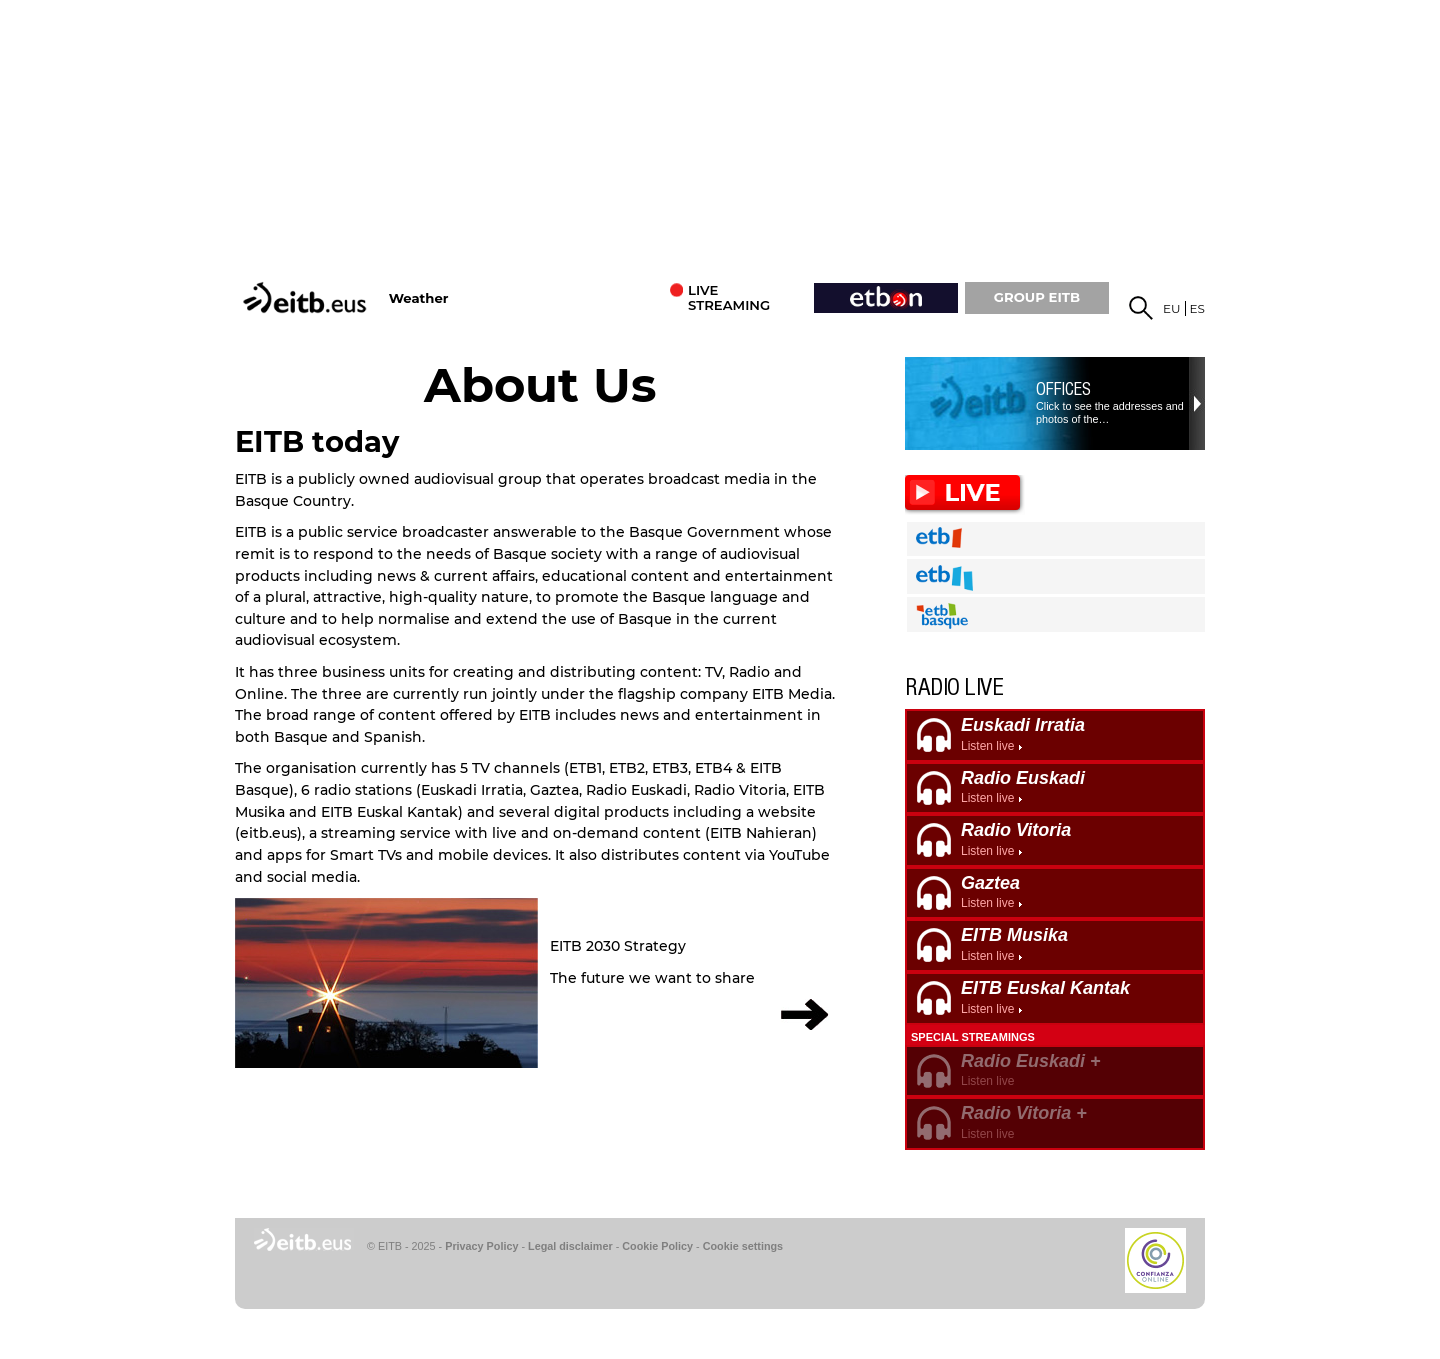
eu (1172, 308)
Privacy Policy (481, 1246)
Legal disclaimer (570, 1246)
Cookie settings (743, 1246)
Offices (1063, 389)
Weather (419, 298)
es (1197, 308)
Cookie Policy (657, 1246)
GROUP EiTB (1037, 297)
